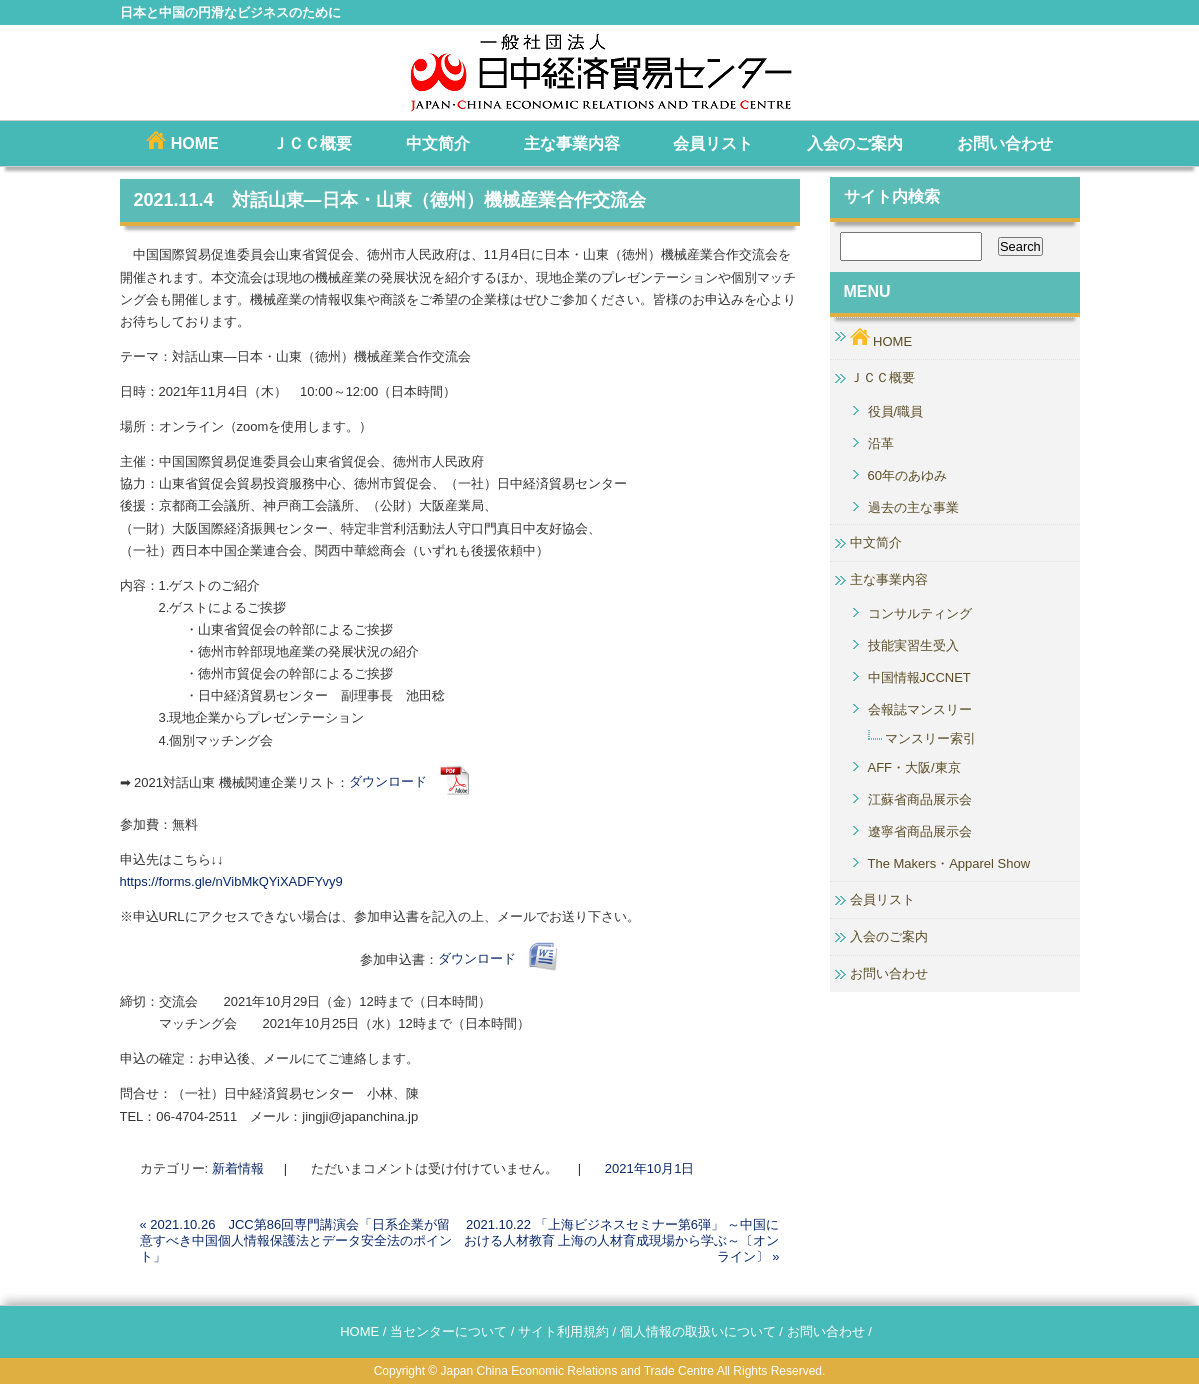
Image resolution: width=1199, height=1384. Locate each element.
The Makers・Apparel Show (949, 863)
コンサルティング (920, 613)
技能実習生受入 (913, 645)
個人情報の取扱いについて (698, 1331)
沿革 (881, 443)
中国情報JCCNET (919, 677)
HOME (182, 141)
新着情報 (238, 1168)
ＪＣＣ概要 (312, 143)
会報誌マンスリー (920, 709)
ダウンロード (409, 781)
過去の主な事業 (913, 507)
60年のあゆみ (907, 475)
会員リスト (713, 143)
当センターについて (448, 1331)
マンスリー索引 (930, 738)
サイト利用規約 (563, 1331)
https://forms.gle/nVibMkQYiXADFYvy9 (231, 881)
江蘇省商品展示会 (920, 799)
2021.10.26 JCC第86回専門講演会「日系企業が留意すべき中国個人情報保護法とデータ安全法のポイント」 (296, 1240)
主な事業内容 (572, 143)
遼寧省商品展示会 (920, 831)
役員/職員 (896, 411)
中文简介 (438, 143)
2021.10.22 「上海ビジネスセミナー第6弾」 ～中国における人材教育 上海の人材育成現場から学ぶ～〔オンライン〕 (622, 1240)
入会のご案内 (855, 143)
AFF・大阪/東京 (914, 767)
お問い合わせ (1005, 143)
